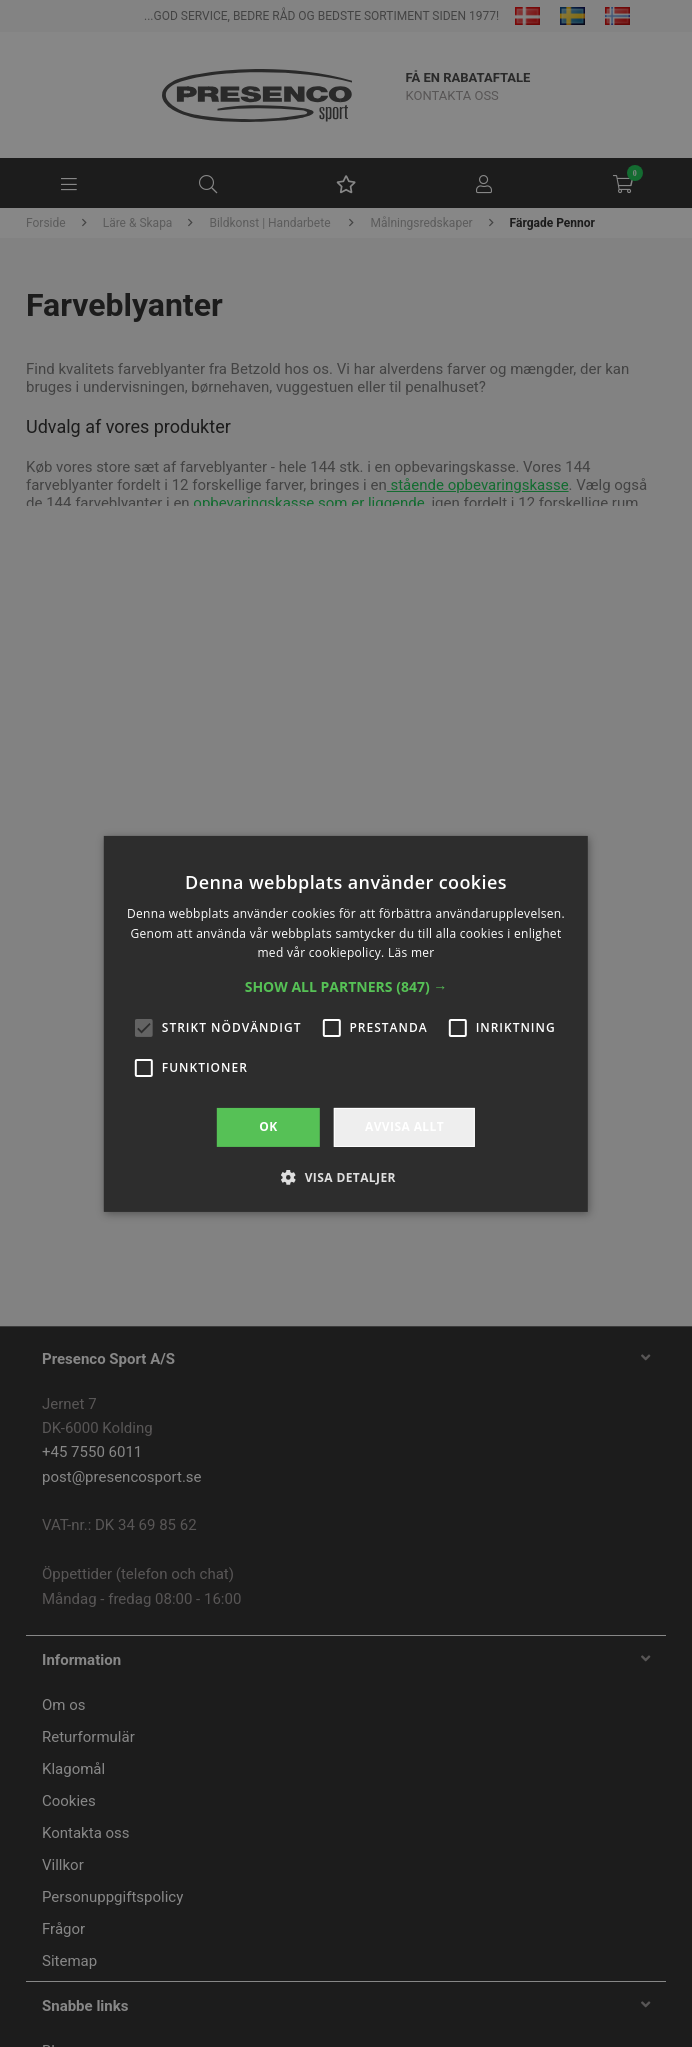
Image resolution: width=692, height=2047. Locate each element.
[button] (346, 987)
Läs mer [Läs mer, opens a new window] (411, 952)
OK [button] (268, 1126)
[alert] (346, 1023)
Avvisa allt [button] (404, 1126)
